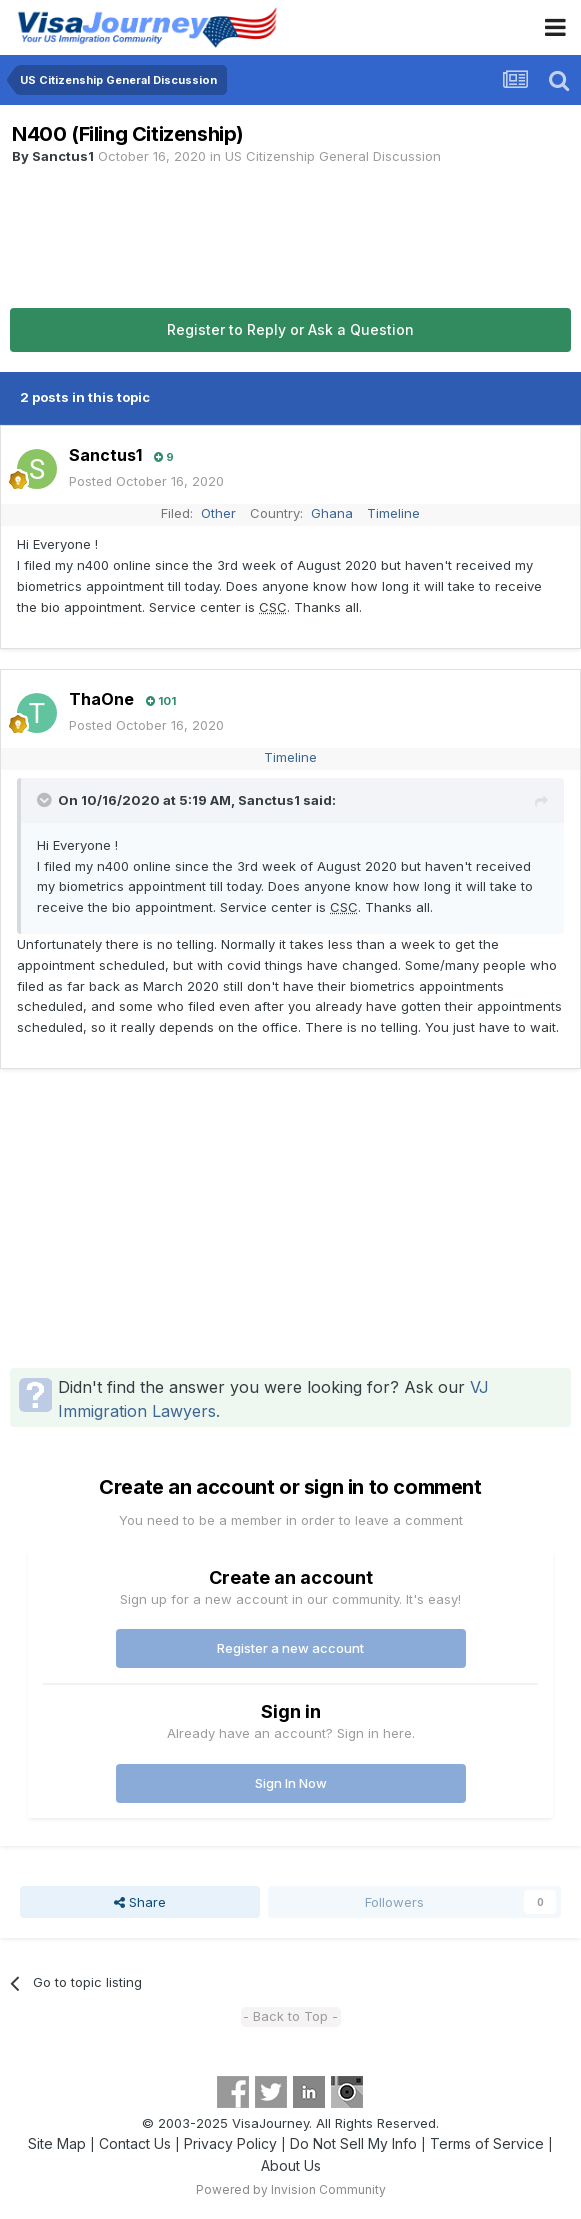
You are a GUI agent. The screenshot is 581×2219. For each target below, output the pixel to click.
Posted (146, 481)
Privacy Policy (230, 2143)
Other (218, 513)
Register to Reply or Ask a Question (290, 329)
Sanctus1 (63, 156)
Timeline (393, 513)
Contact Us (135, 2143)
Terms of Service (487, 2143)
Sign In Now (291, 1783)
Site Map (57, 2143)
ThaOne (101, 699)
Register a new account (290, 1648)
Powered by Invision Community (291, 2189)
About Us (291, 2165)
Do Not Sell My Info (353, 2143)
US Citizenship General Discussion (333, 156)
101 (161, 701)
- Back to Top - (290, 2016)
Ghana (332, 513)
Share (140, 1902)
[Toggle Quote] (46, 800)
